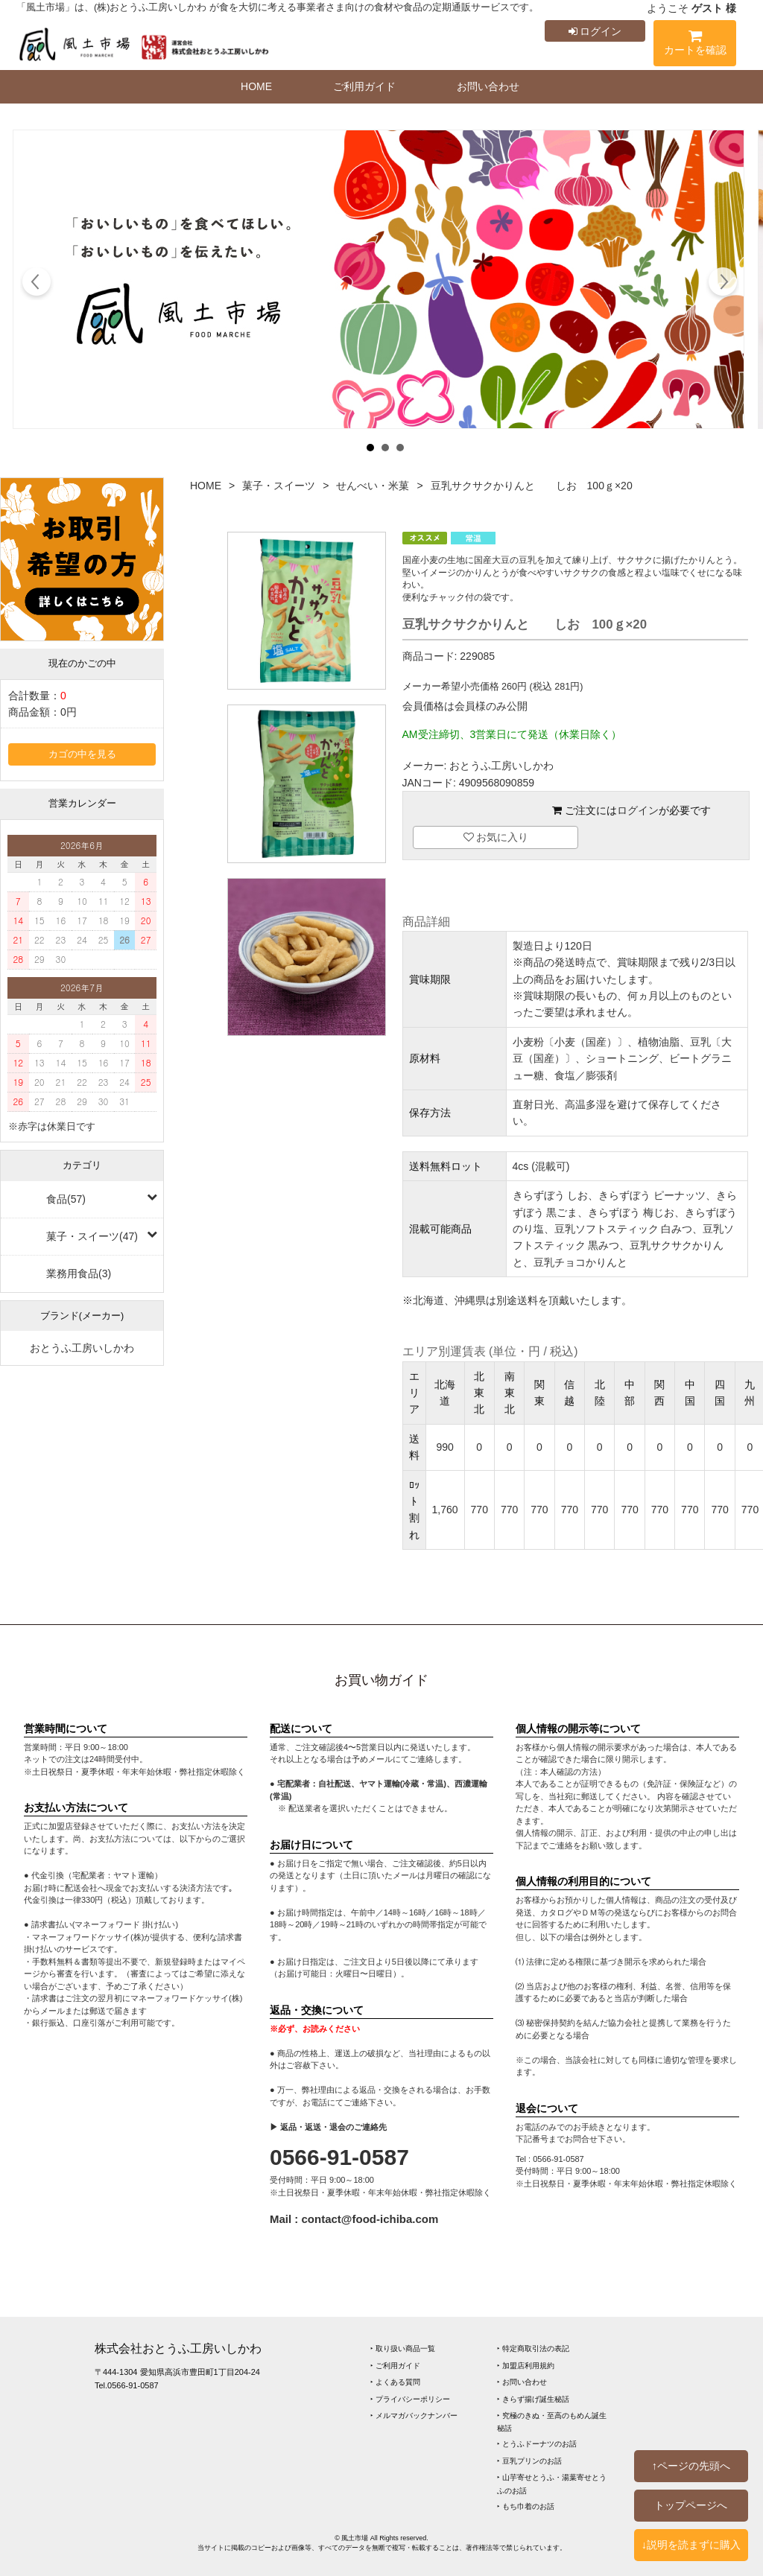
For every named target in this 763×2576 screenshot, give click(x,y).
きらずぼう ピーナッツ (652, 1195)
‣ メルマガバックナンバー (414, 2415)
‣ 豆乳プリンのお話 (529, 2461)
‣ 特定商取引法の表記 (533, 2348)
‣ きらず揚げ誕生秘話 (533, 2399)
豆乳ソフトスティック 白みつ (623, 1229)
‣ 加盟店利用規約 (525, 2366)
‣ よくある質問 (395, 2382)
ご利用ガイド (364, 86)
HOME (256, 86)
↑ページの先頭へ (691, 2466)
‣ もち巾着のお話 (525, 2506)
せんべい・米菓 (372, 486)
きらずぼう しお (551, 1195)
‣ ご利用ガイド (395, 2366)
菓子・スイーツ (278, 486)
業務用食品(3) (78, 1273)
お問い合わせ (488, 86)
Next (722, 283)
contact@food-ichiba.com (370, 2219)
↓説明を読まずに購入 (691, 2545)
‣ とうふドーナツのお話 (537, 2444)
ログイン (595, 31)
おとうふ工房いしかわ (82, 1348)
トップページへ (690, 2505)
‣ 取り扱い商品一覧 (402, 2348)
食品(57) (66, 1199)
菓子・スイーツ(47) (92, 1236)
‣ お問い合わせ (522, 2382)
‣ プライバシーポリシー (410, 2399)
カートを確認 (694, 45)
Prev (37, 283)
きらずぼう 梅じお (631, 1212)
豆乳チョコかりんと (580, 1262)
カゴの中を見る (82, 754)
